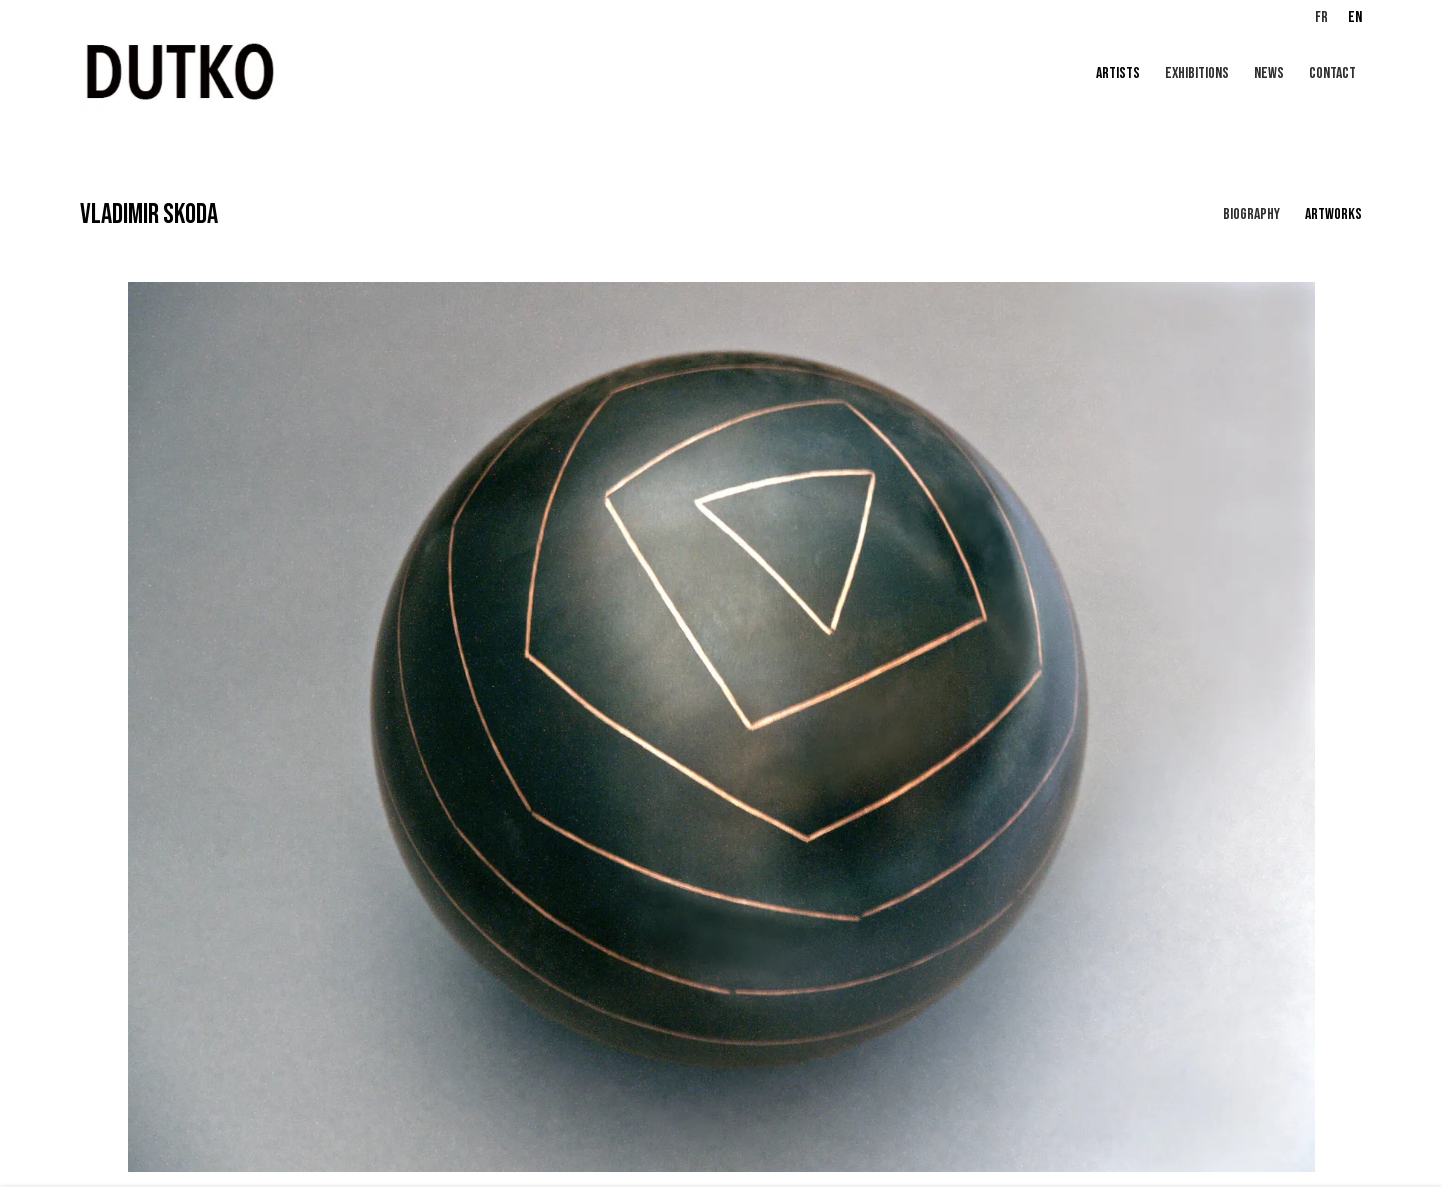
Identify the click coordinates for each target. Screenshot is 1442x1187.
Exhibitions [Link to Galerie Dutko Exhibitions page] (1197, 73)
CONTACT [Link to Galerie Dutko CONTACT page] (1332, 73)
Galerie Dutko (320, 74)
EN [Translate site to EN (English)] (1355, 17)
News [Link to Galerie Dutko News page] (1269, 73)
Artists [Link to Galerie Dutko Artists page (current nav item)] (1118, 73)
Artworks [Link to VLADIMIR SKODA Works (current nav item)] (1333, 214)
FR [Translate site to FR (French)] (1321, 17)
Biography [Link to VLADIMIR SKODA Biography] (1251, 214)
